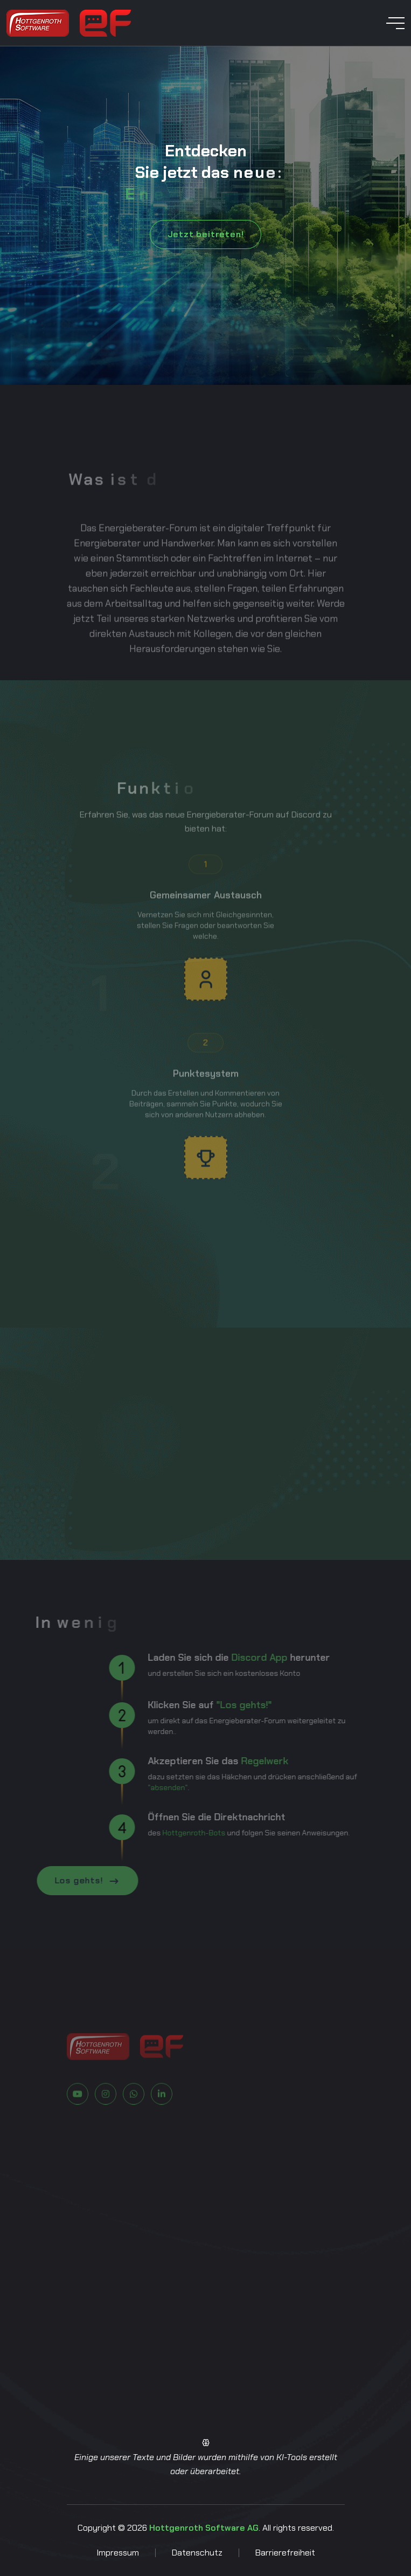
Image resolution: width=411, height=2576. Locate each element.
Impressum (117, 2552)
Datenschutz (197, 2552)
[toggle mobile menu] (395, 23)
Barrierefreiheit (285, 2552)
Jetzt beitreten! (206, 234)
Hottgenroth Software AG (204, 2527)
